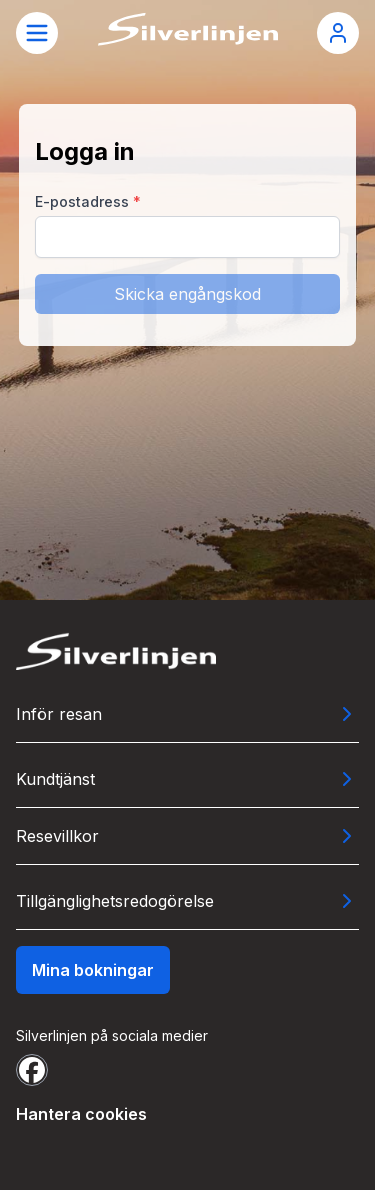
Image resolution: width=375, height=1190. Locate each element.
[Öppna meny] (37, 33)
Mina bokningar (93, 970)
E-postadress (88, 201)
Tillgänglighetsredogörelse (115, 901)
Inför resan (59, 714)
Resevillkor (57, 836)
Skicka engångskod (187, 294)
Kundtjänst (55, 779)
